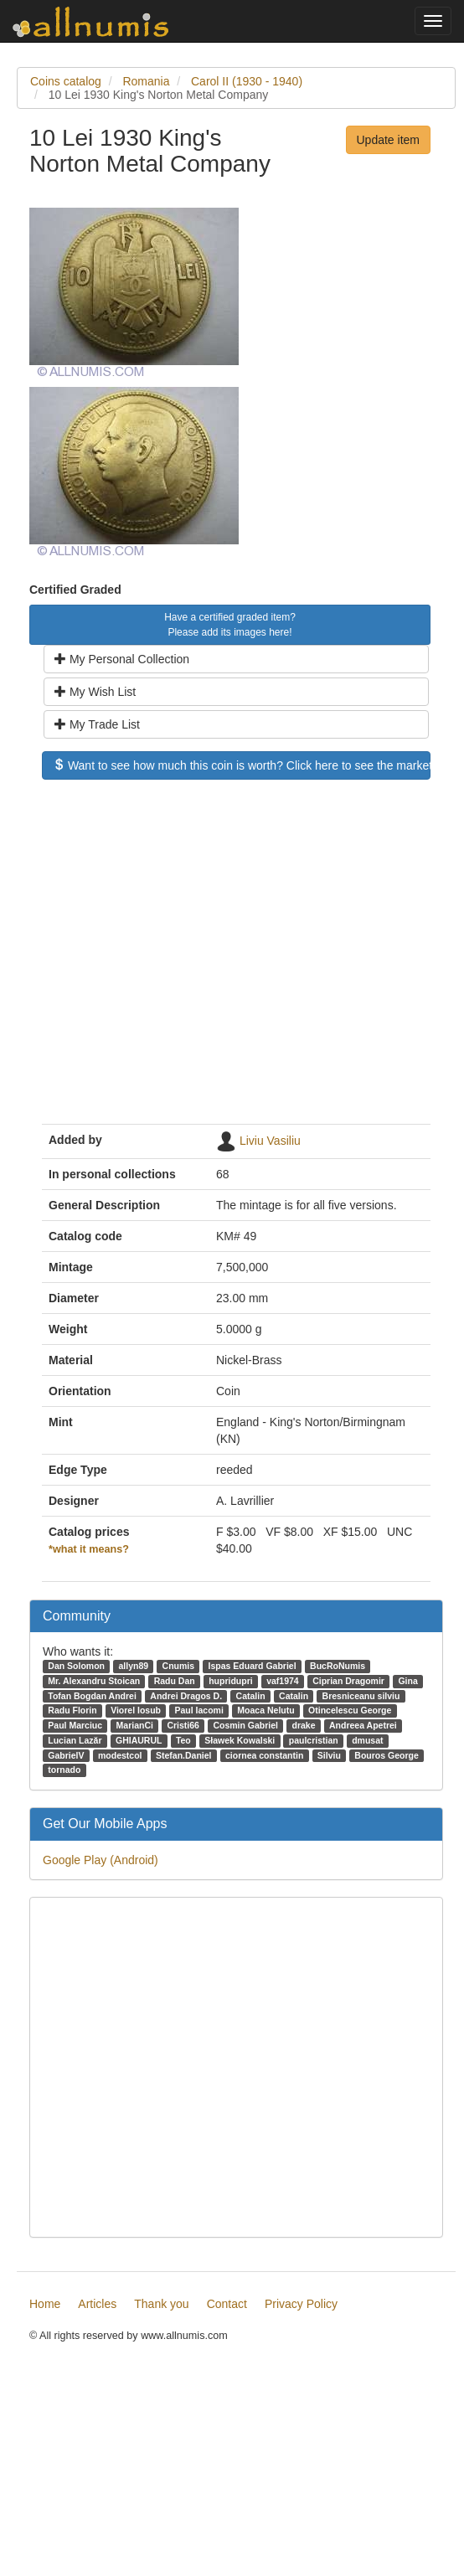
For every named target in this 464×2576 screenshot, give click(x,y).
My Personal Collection (121, 659)
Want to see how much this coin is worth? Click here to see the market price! (241, 765)
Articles (97, 2304)
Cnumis (178, 1666)
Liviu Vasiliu (270, 1139)
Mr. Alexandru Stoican (94, 1681)
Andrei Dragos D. (186, 1696)
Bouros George (386, 1755)
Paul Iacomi (199, 1710)
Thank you (161, 2304)
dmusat (367, 1740)
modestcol (120, 1755)
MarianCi (134, 1725)
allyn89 (133, 1666)
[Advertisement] (157, 960)
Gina (407, 1681)
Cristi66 (183, 1725)
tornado (64, 1770)
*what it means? (89, 1549)
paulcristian (313, 1740)
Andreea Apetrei (363, 1725)
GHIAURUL (139, 1740)
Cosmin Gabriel (245, 1725)
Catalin (251, 1696)
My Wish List (95, 691)
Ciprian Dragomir (348, 1681)
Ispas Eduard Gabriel (252, 1666)
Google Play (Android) (100, 1860)
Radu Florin (72, 1710)
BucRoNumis (337, 1666)
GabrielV (66, 1755)
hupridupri (231, 1681)
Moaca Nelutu (265, 1710)
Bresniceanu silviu (361, 1696)
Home (44, 2304)
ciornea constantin (264, 1755)
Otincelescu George (349, 1710)
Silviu (329, 1755)
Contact (227, 2304)
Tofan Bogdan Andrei (92, 1696)
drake (304, 1725)
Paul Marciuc (75, 1725)
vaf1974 (282, 1681)
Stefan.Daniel (184, 1755)
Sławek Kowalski (239, 1740)
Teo (183, 1740)
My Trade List (97, 724)
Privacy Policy (301, 2304)
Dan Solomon (76, 1666)
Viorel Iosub (136, 1710)
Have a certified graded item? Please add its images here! (230, 624)
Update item (388, 140)
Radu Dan (174, 1681)
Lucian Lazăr (74, 1740)
